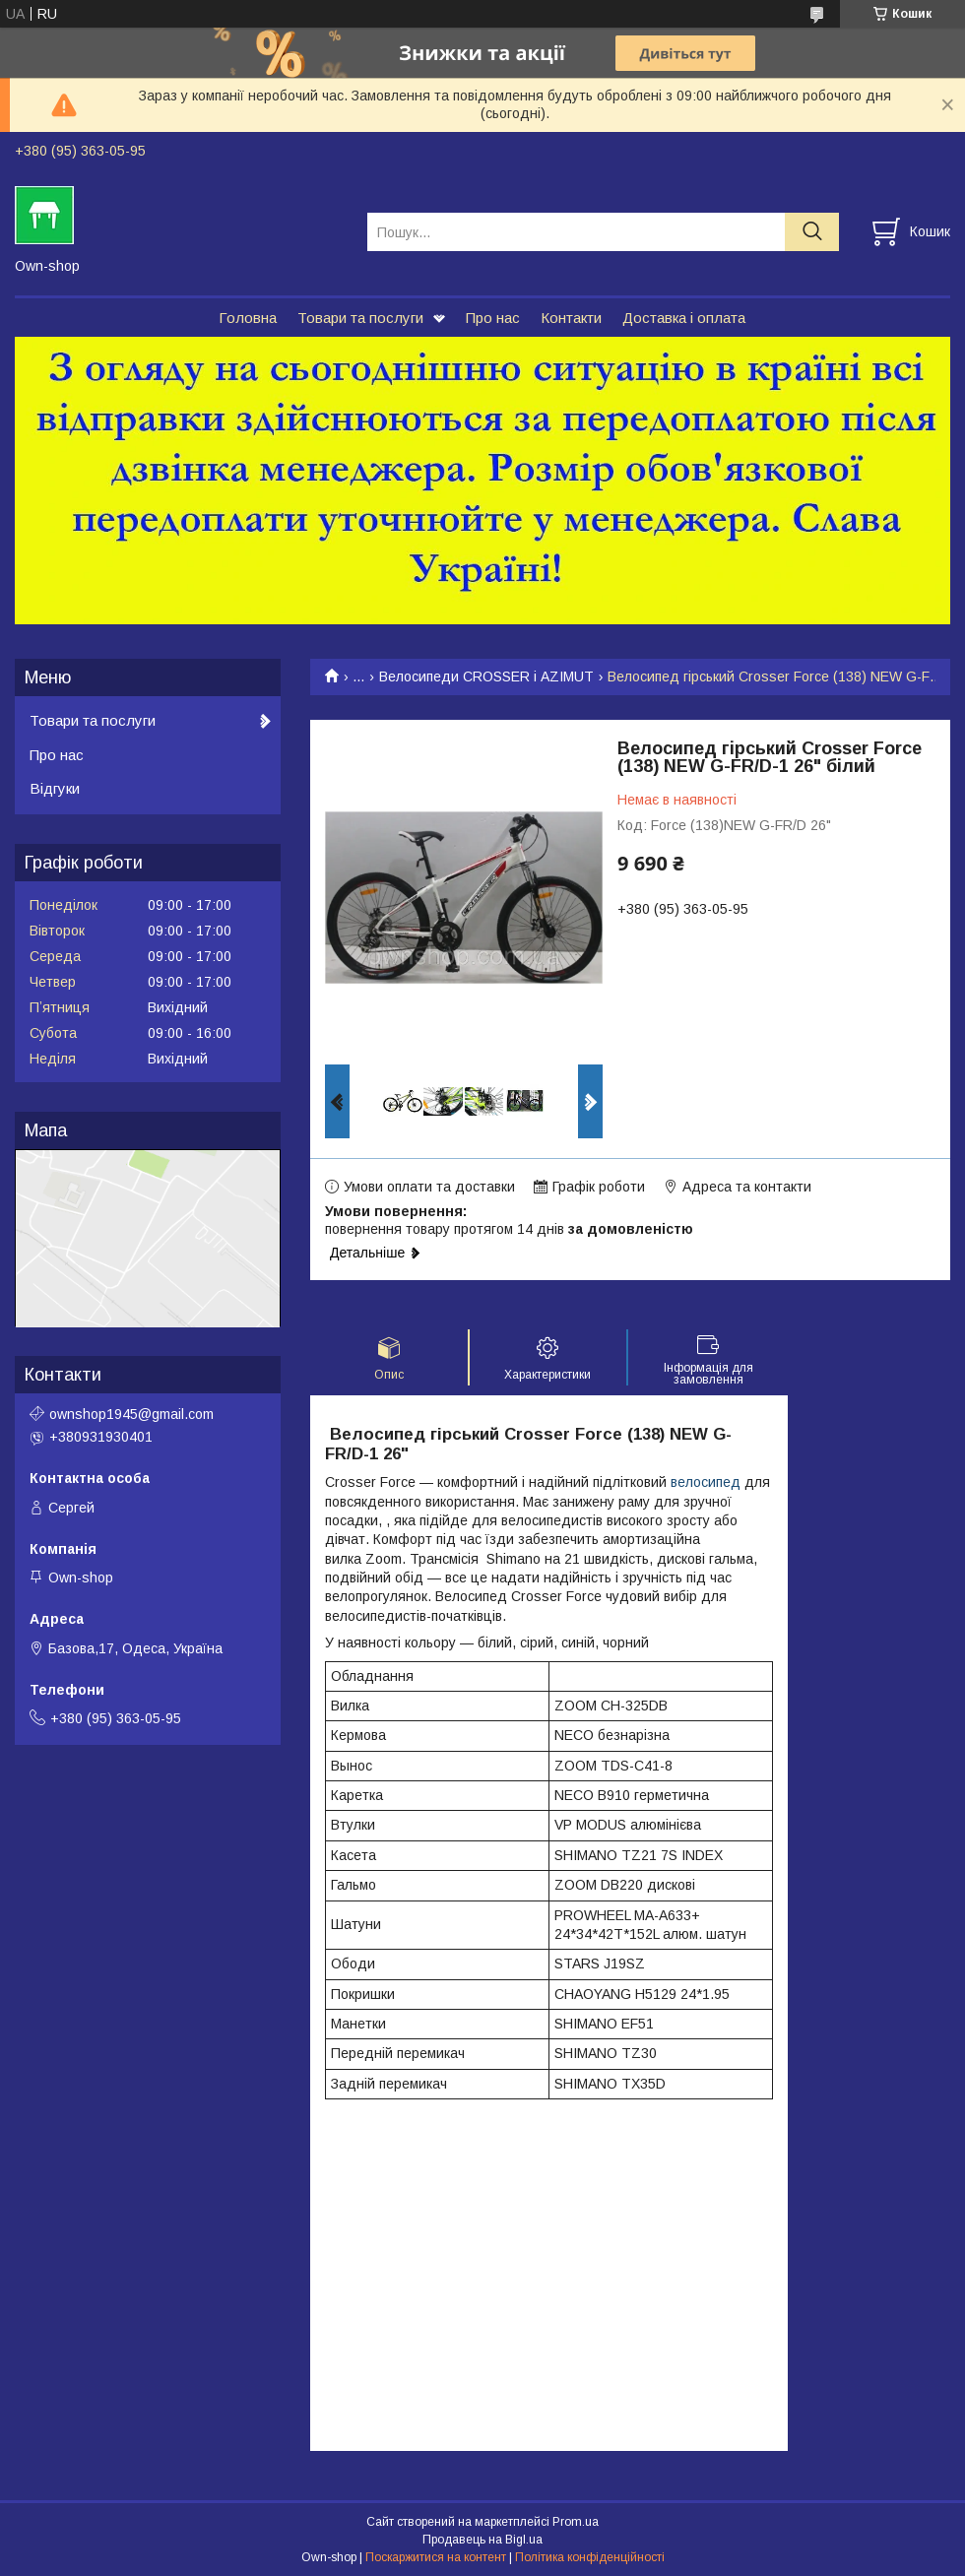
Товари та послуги (360, 317)
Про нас (493, 317)
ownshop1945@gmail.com (131, 1414)
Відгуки (55, 788)
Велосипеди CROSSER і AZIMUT (486, 676)
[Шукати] (812, 232)
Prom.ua (575, 2522)
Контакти (571, 317)
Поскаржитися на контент (435, 2557)
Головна (248, 317)
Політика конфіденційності (590, 2557)
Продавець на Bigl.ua (482, 2539)
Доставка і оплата (683, 317)
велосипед (705, 1482)
